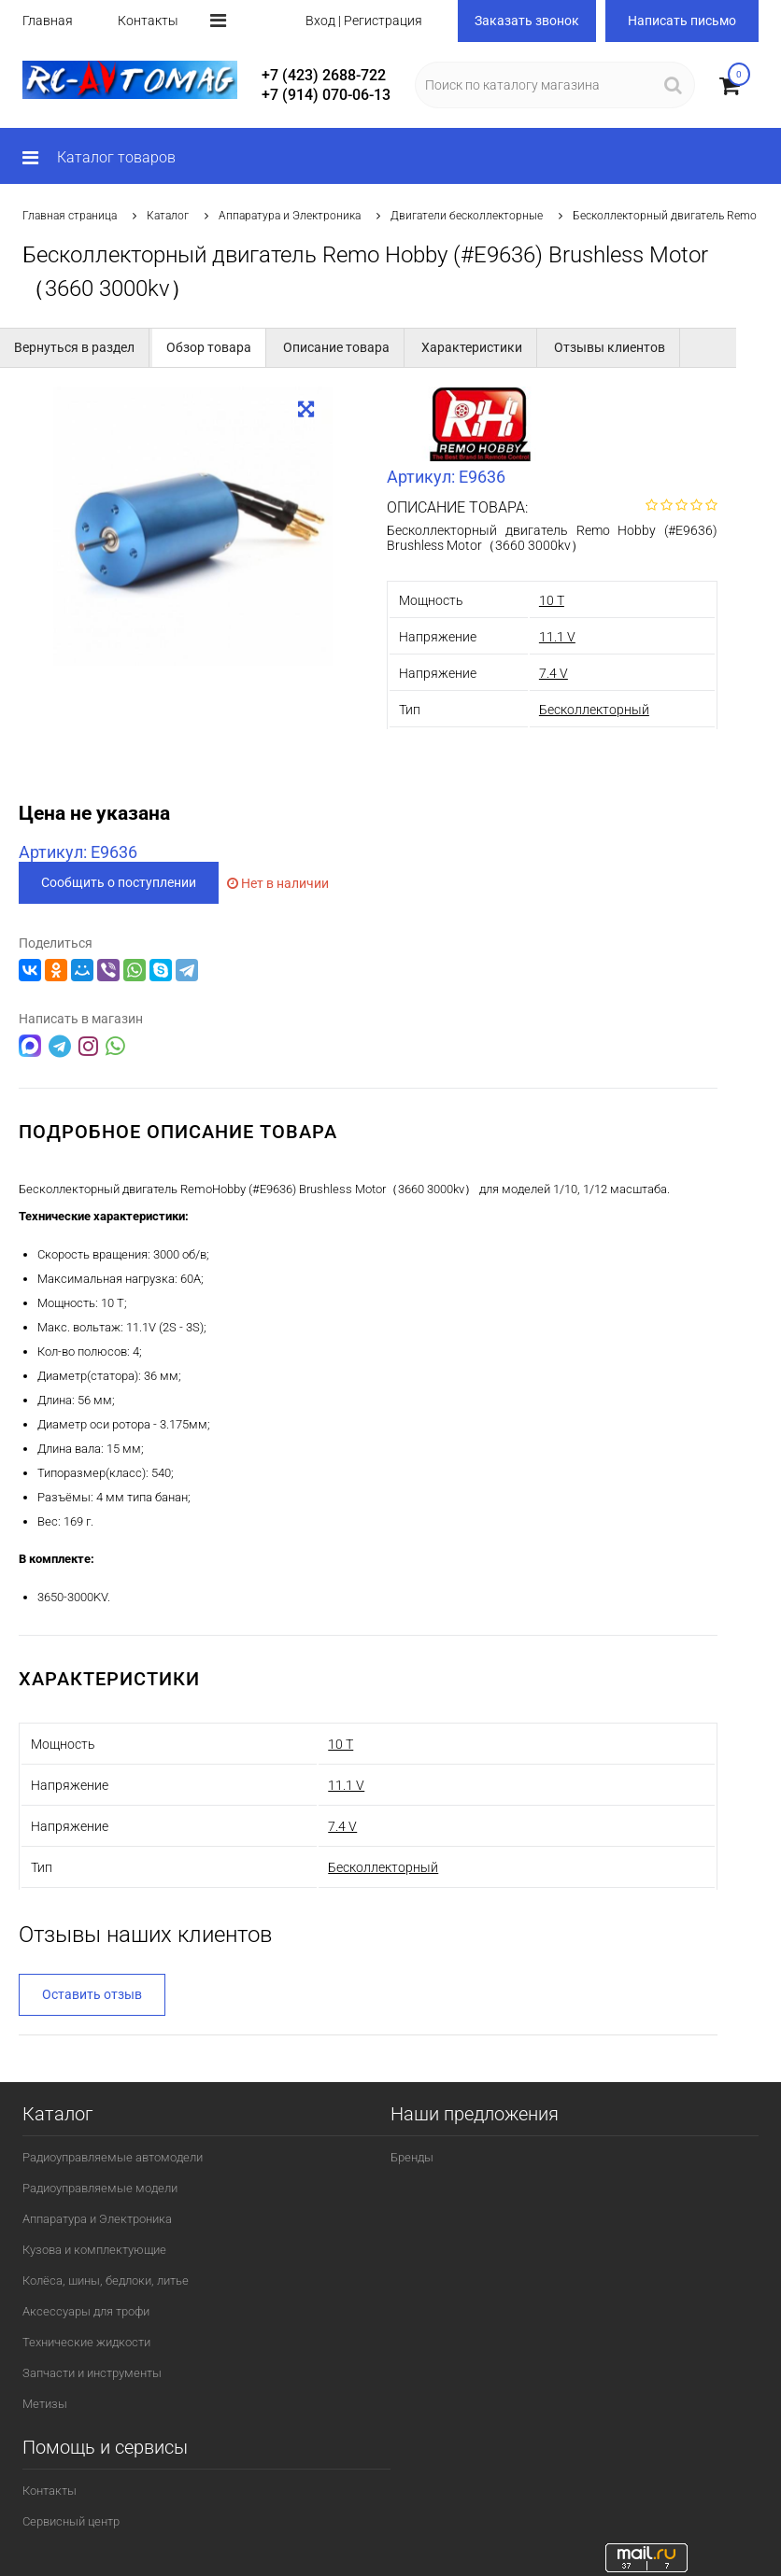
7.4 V (553, 673)
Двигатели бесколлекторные (466, 215)
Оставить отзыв (92, 1992)
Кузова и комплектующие (94, 2248)
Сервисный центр (71, 2520)
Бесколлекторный (594, 709)
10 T (551, 600)
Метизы (44, 2402)
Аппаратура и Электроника (290, 215)
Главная (47, 20)
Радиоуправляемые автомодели (112, 2155)
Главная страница (69, 215)
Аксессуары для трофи (85, 2309)
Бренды (411, 2155)
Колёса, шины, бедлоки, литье (105, 2279)
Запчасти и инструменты (92, 2371)
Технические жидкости (86, 2340)
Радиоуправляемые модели (100, 2186)
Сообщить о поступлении (118, 882)
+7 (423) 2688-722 (324, 75)
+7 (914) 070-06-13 (326, 95)
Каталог (168, 215)
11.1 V (557, 636)
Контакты (148, 20)
